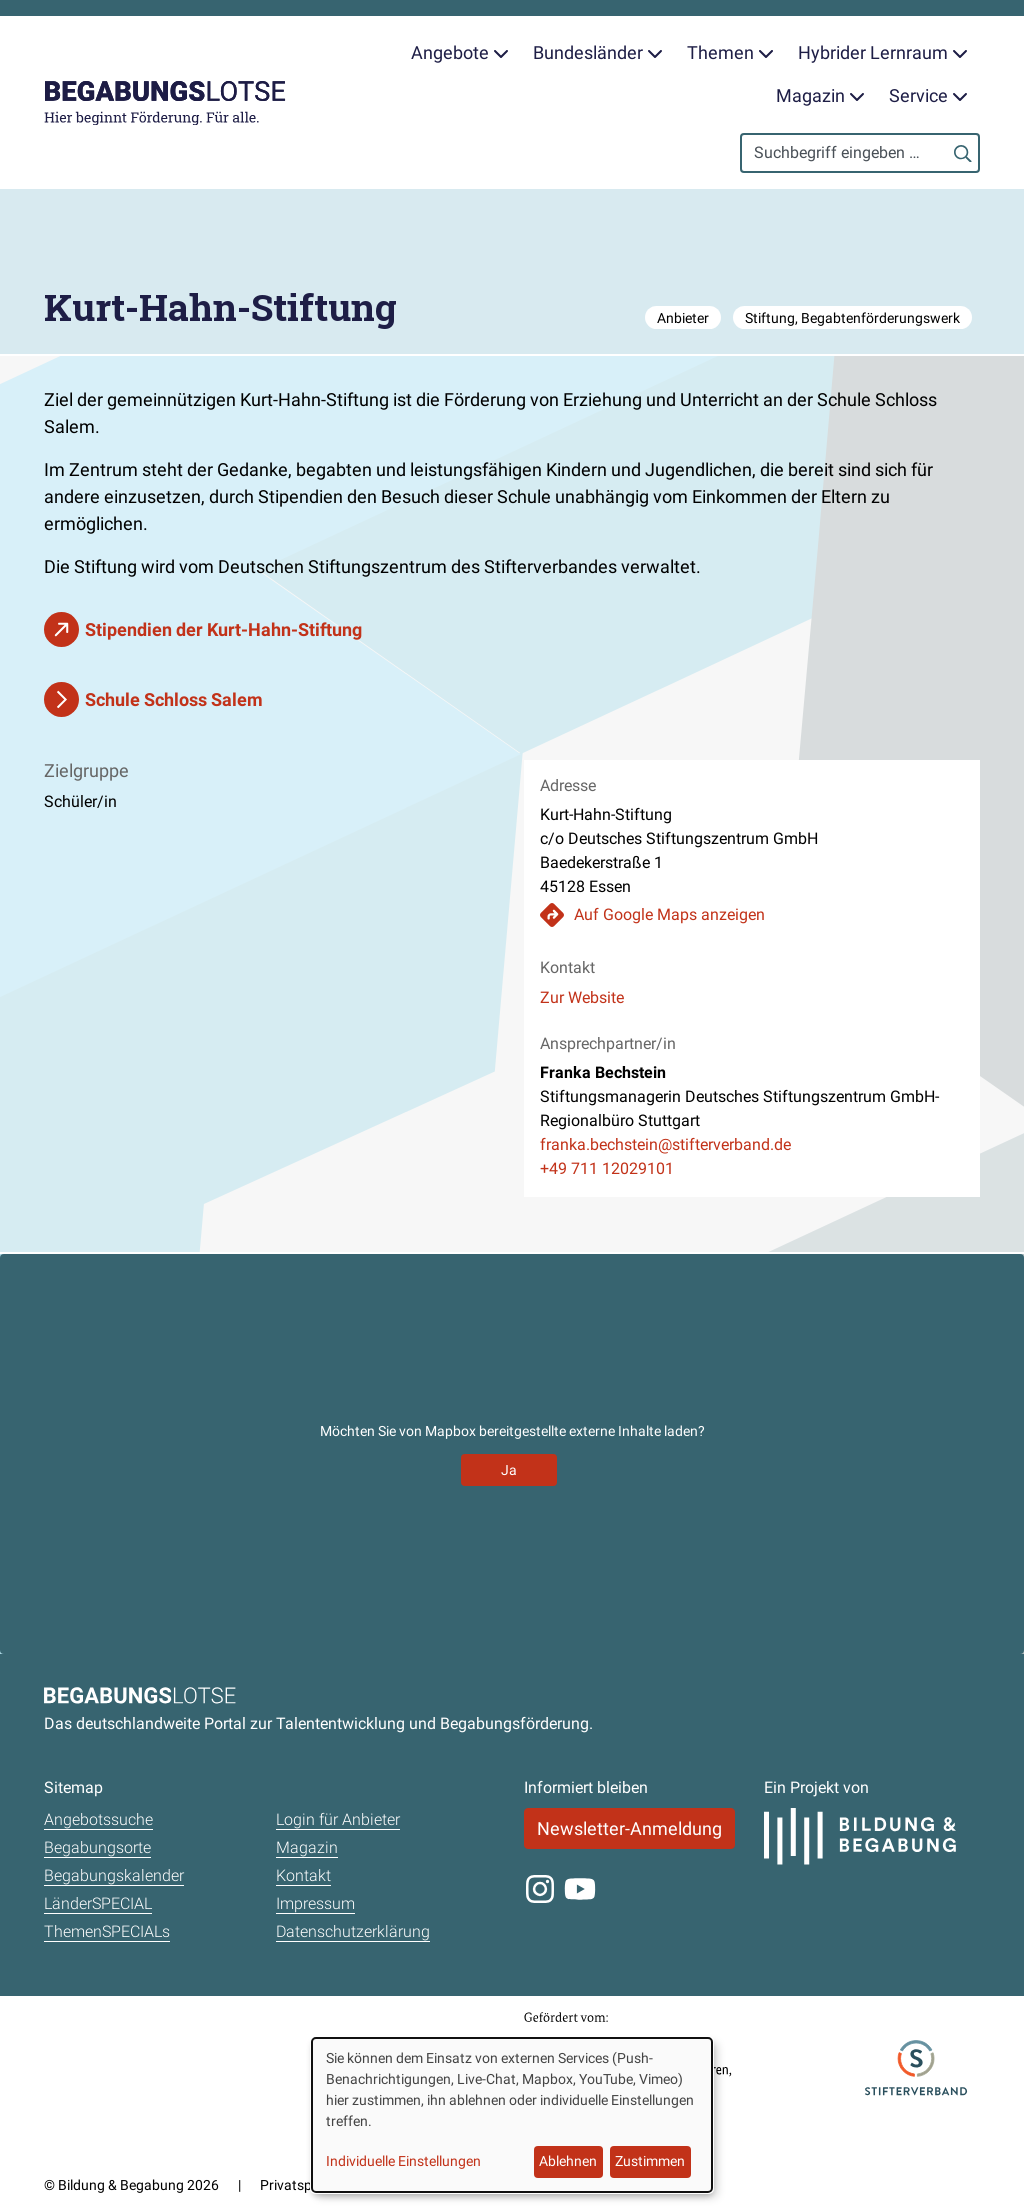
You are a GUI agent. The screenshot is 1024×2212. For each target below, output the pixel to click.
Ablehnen (568, 2161)
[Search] (860, 153)
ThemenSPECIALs (107, 1931)
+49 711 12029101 (607, 1168)
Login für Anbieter (338, 1819)
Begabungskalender (114, 1875)
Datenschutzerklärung (353, 1931)
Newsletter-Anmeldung (629, 1828)
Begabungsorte (97, 1847)
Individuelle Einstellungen (403, 2161)
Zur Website (582, 997)
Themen (730, 52)
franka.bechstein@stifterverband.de (665, 1144)
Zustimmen (650, 2161)
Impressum (315, 1903)
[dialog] (512, 2115)
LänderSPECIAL (98, 1903)
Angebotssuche (98, 1819)
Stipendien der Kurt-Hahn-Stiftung (223, 629)
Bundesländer (598, 52)
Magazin (820, 95)
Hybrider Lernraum (883, 52)
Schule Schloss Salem (174, 699)
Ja (509, 1470)
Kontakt (303, 1875)
